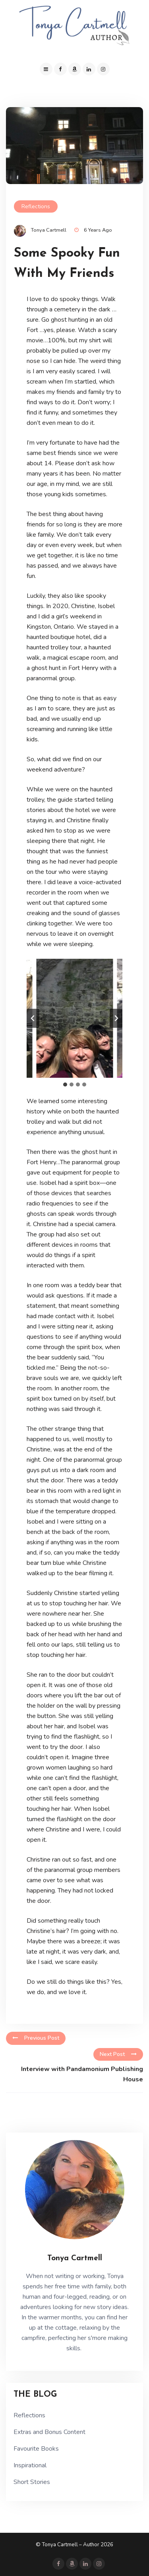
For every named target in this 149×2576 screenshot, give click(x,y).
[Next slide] (116, 1018)
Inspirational (30, 2465)
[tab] (65, 1084)
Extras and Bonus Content (49, 2432)
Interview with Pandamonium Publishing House (82, 2074)
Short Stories (32, 2482)
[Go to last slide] (33, 1018)
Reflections (35, 206)
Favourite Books (36, 2448)
